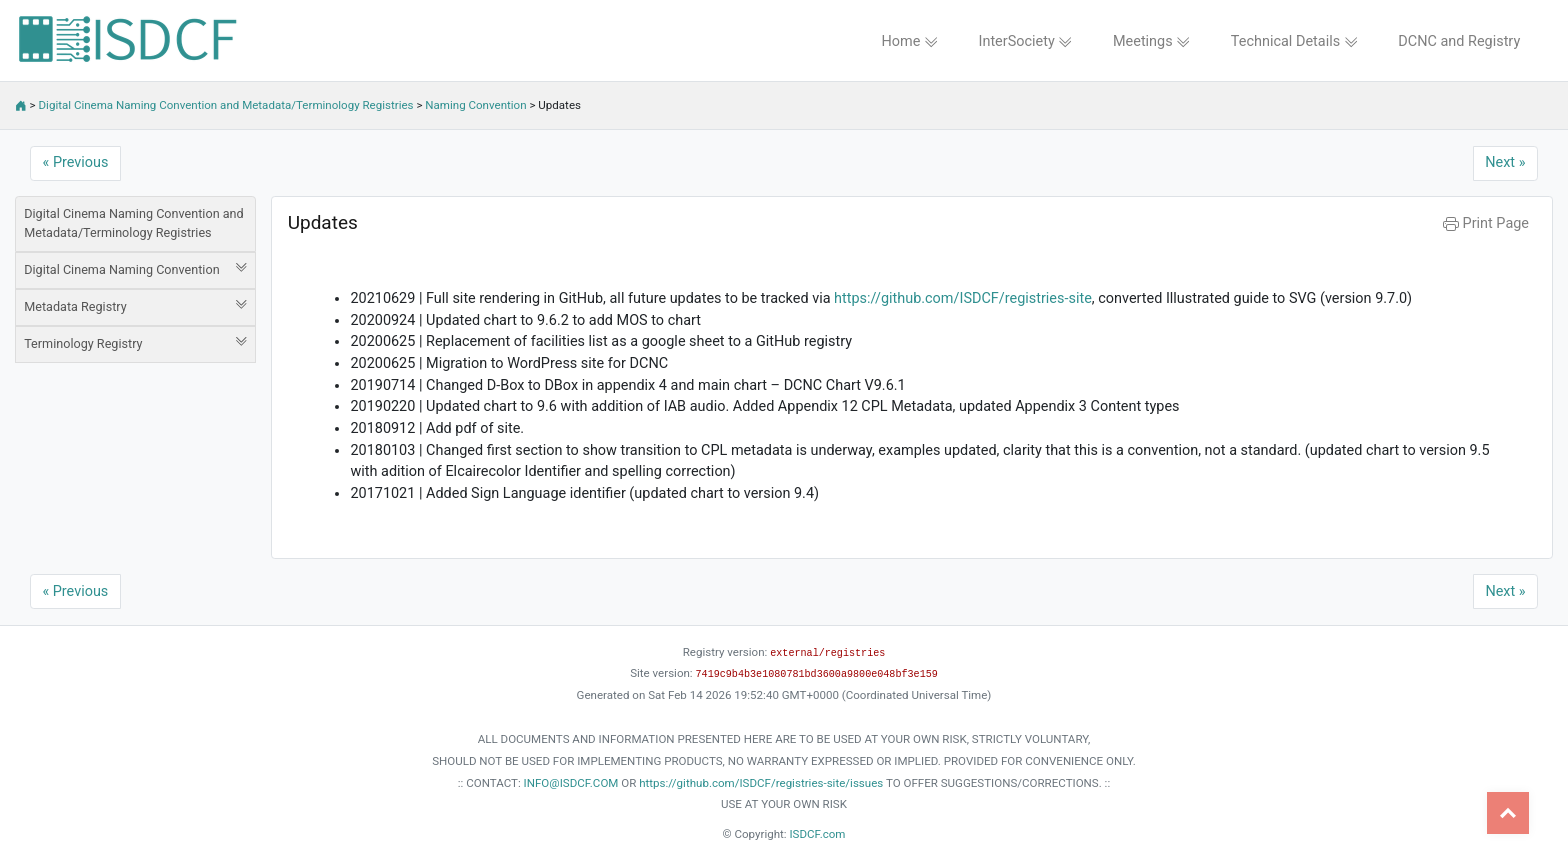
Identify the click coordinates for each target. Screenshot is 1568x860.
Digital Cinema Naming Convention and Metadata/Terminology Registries (226, 105)
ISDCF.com (817, 834)
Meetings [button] (1152, 41)
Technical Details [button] (1294, 41)
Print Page (1486, 223)
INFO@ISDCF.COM (571, 783)
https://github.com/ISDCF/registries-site (963, 298)
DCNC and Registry (1459, 41)
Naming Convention (475, 105)
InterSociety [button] (1026, 41)
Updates (323, 222)
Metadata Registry (135, 306)
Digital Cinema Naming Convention (135, 269)
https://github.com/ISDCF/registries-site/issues (761, 783)
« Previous (76, 162)
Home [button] (909, 41)
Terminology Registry (135, 343)
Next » (1505, 162)
